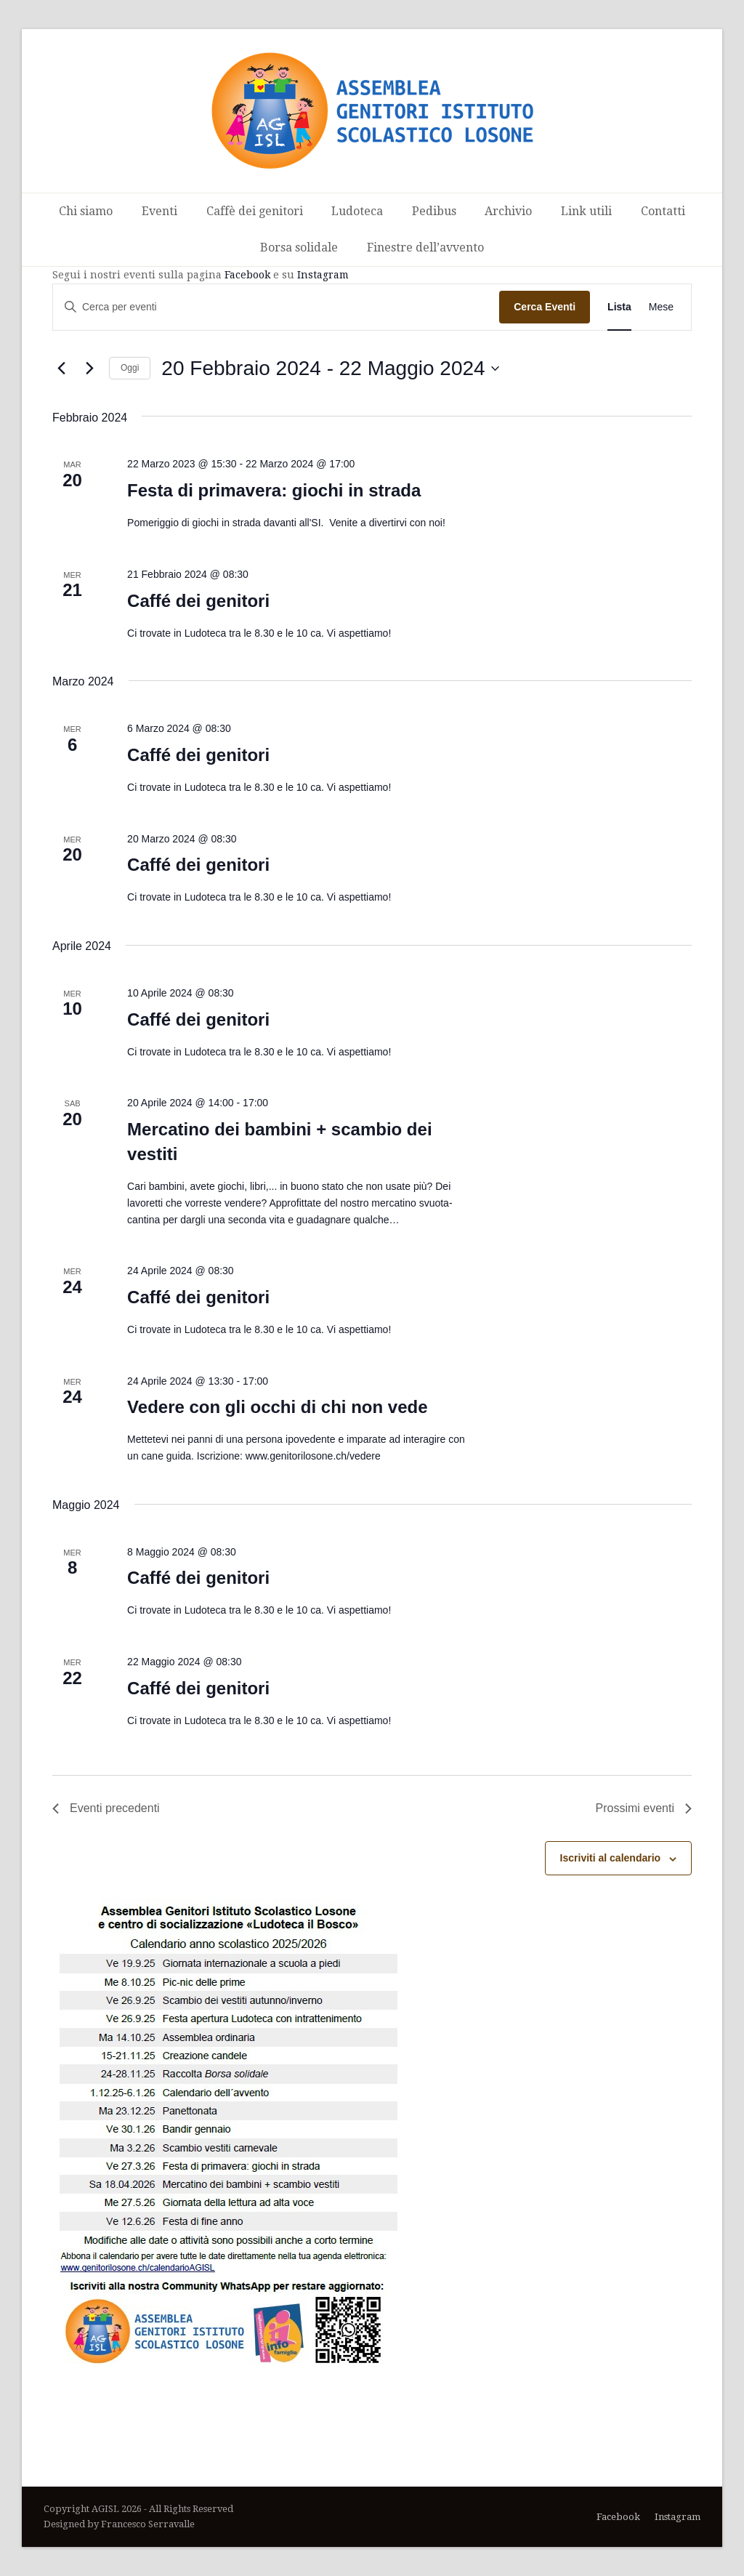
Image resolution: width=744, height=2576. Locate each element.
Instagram (323, 275)
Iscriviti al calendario (610, 1858)
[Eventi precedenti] (61, 368)
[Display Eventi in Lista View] (619, 307)
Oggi (130, 368)
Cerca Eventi (544, 307)
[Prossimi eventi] (89, 368)
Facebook (247, 275)
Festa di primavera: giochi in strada (274, 490)
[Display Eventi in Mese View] (661, 307)
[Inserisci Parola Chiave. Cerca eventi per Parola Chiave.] (276, 307)
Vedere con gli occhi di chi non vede (277, 1407)
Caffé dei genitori (198, 601)
